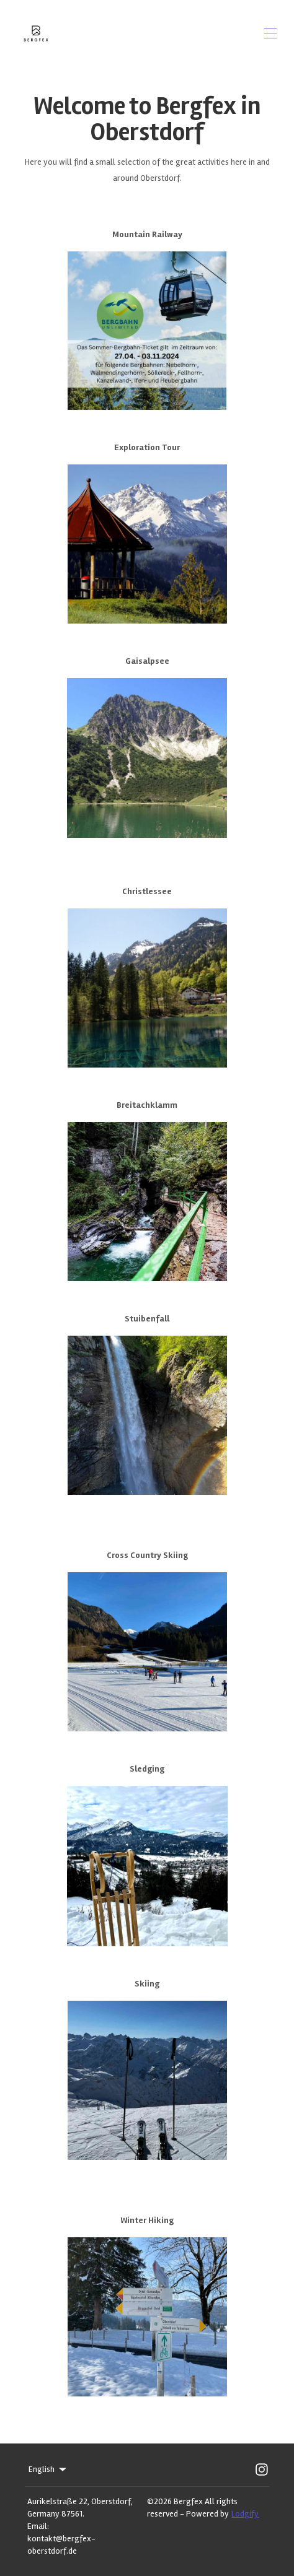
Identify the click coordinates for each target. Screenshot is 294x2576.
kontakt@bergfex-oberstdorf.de (61, 2544)
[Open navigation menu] (270, 33)
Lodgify (245, 2514)
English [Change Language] (48, 2469)
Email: (38, 2526)
